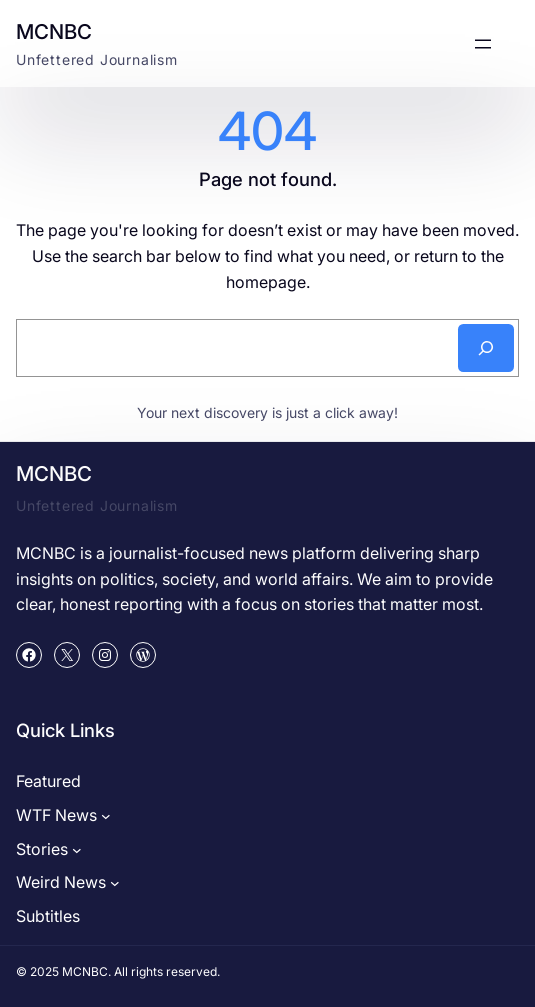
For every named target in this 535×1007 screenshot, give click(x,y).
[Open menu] (483, 44)
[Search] (486, 348)
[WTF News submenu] (106, 816)
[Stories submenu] (77, 850)
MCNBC (54, 31)
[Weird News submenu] (115, 883)
